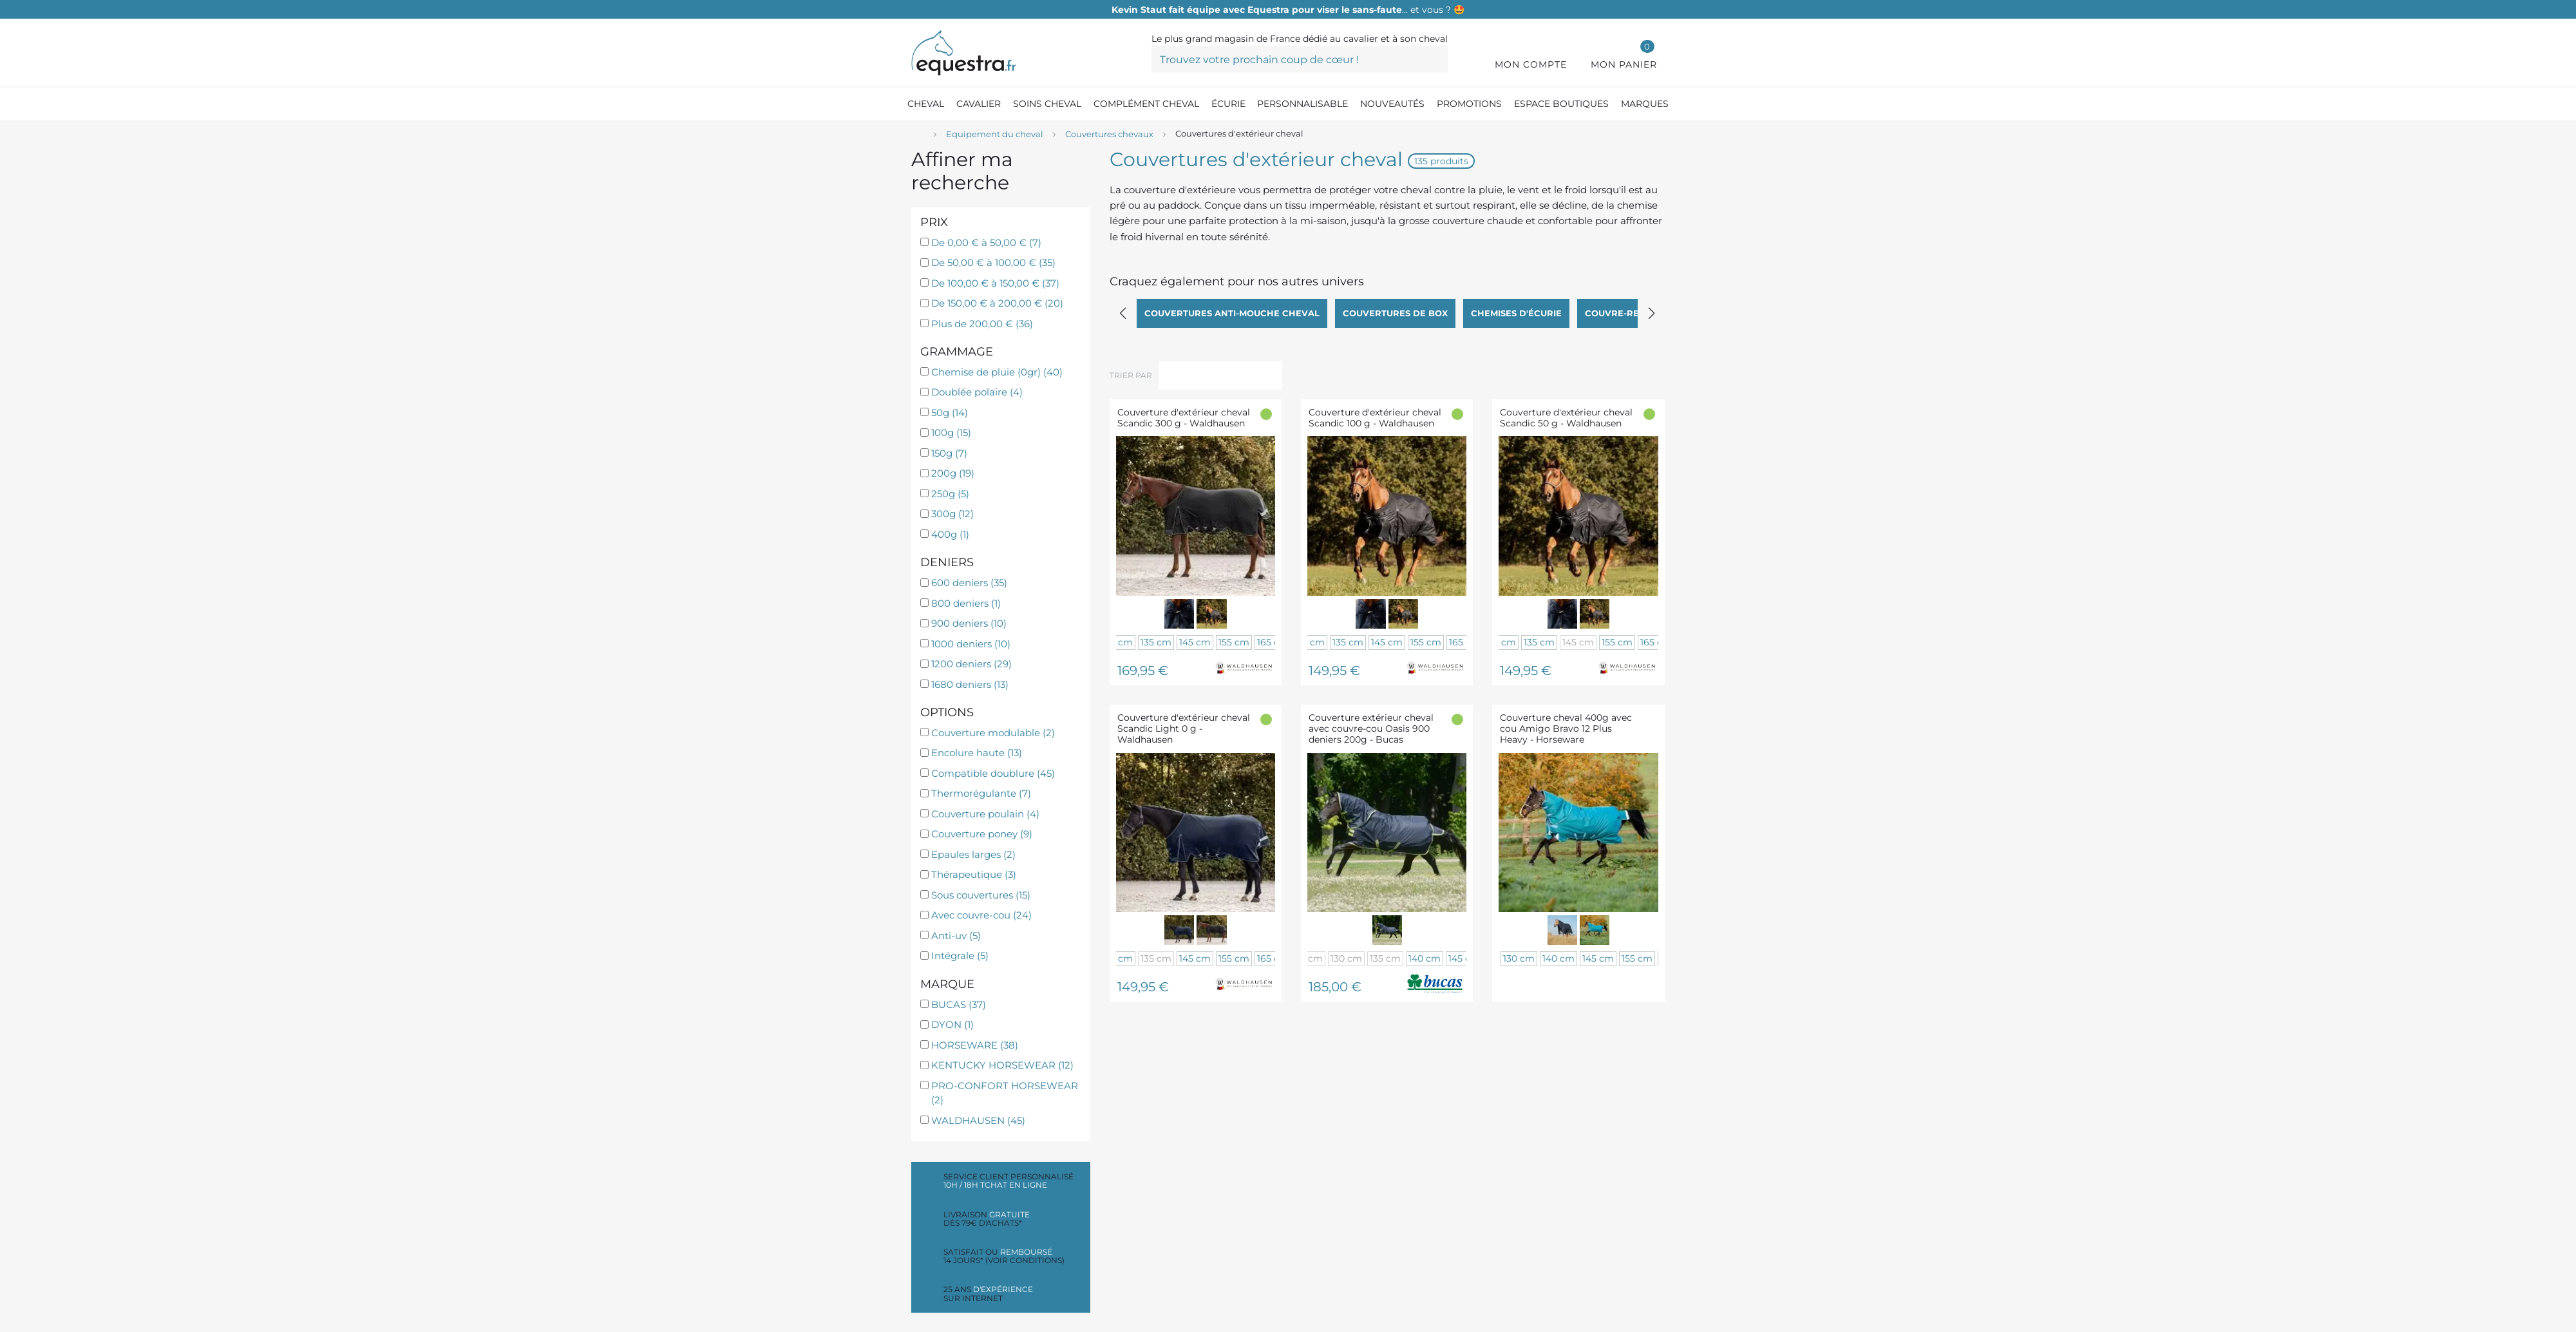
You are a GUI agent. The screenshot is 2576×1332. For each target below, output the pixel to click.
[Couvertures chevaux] (1109, 134)
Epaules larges (973, 854)
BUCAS (958, 1004)
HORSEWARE (974, 1045)
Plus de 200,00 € (982, 324)
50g (949, 412)
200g (952, 473)
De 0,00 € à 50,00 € (986, 242)
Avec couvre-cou (981, 915)
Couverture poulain (985, 814)
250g (950, 494)
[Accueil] (917, 135)
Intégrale (960, 955)
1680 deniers (970, 684)
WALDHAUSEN (978, 1120)
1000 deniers (970, 644)
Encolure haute (976, 753)
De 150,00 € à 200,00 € (997, 303)
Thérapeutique (973, 874)
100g (951, 432)
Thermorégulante (981, 793)
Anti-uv (956, 935)
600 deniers (969, 582)
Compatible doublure (993, 773)
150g (949, 453)
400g (950, 534)
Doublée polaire (977, 392)
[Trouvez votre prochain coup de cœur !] (1299, 59)
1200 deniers (971, 664)
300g (952, 514)
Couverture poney (981, 834)
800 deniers (966, 603)
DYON (952, 1024)
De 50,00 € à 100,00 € (993, 262)
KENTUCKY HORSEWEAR (1002, 1065)
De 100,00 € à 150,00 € (995, 283)
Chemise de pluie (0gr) (997, 372)
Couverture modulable (993, 733)
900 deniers (969, 623)
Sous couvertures (980, 895)
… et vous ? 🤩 (1288, 9)
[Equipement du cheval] (994, 134)
